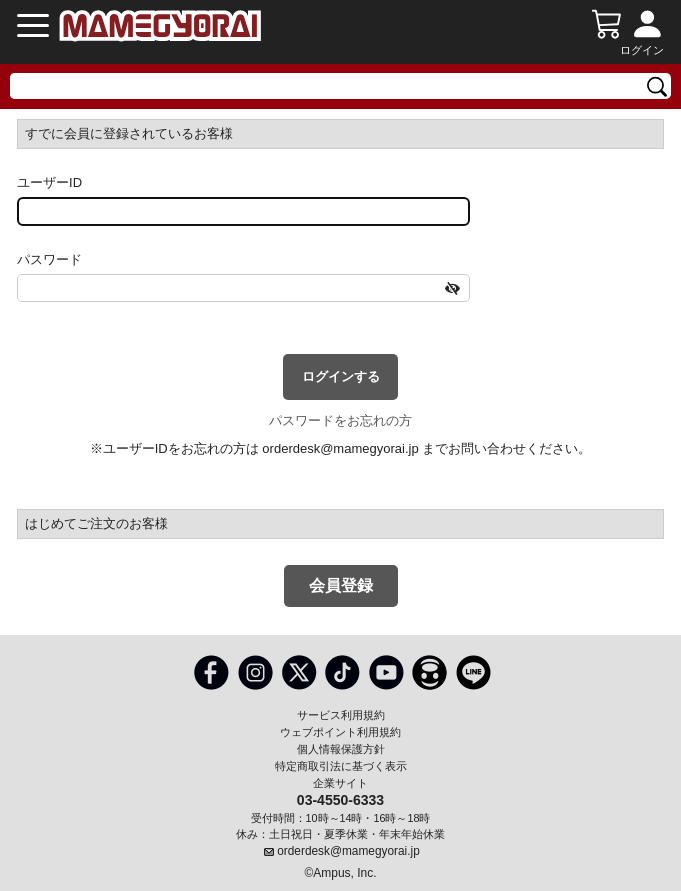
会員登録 (341, 585)
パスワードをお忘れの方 (340, 420)
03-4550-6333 (340, 799)
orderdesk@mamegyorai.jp (340, 448)
